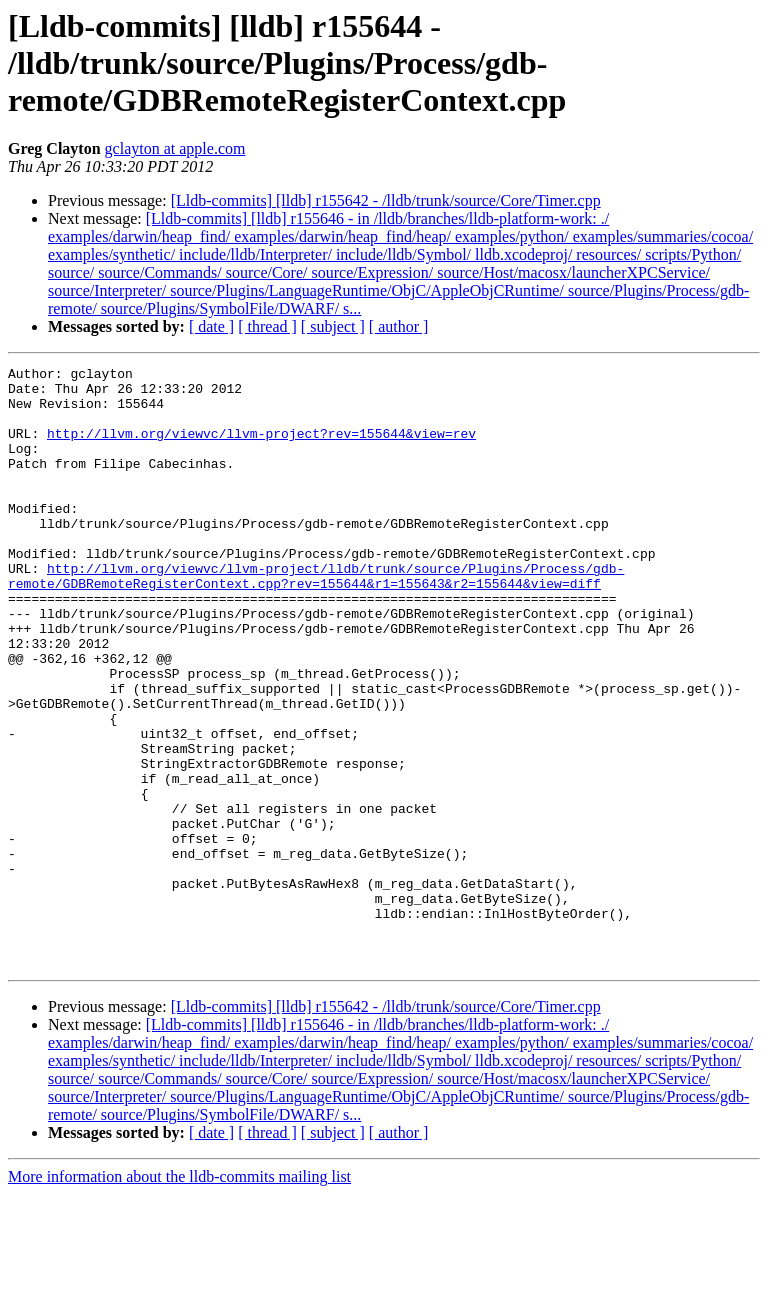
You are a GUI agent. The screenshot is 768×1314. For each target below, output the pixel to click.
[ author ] (399, 326)
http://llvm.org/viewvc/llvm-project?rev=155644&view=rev (261, 448)
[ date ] (211, 326)
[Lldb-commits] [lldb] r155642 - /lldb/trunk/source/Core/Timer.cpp (386, 200)
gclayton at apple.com (175, 148)
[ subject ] (333, 326)
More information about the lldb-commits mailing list (179, 1296)
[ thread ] (267, 326)
